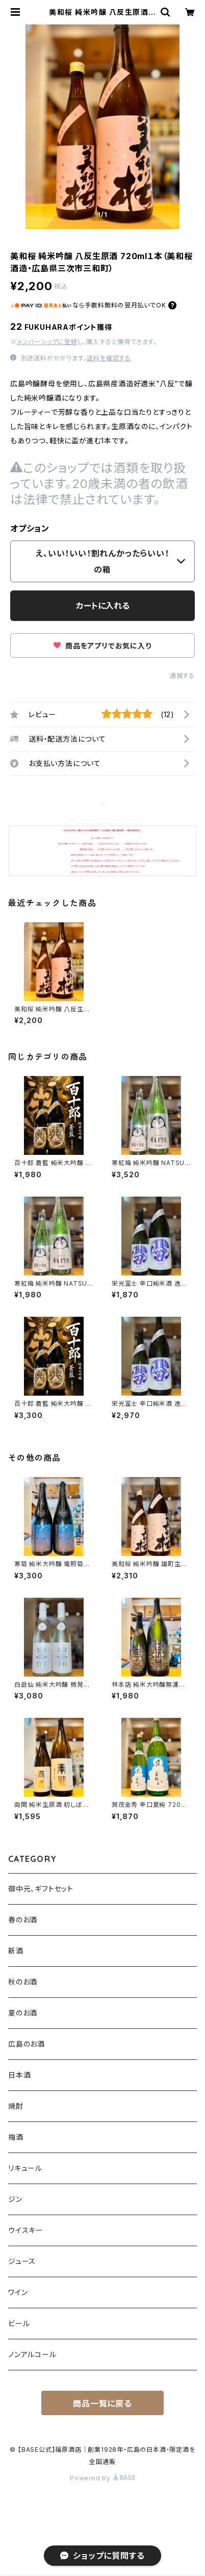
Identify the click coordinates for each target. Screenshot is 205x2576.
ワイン (18, 2292)
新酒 (15, 1950)
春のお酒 (22, 1919)
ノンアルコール (32, 2354)
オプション (29, 528)
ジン (15, 2199)
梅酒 (15, 2137)
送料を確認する (109, 358)
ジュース (22, 2261)
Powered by (102, 2478)
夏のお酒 (22, 2012)
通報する (182, 676)
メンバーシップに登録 (47, 342)
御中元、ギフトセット (40, 1888)
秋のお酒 (22, 1981)
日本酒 (19, 2075)
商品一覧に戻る (102, 2403)
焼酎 (15, 2106)
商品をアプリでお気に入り (102, 645)
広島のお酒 (26, 2044)
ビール (19, 2323)
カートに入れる (103, 606)
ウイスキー (25, 2230)
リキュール (25, 2168)
